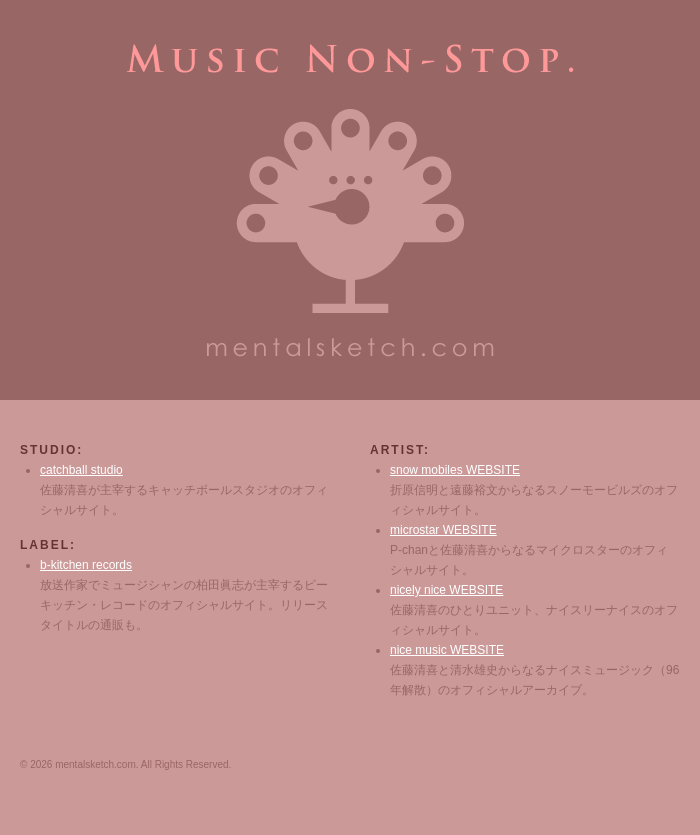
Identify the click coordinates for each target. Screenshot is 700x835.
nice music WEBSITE (447, 650)
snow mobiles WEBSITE (455, 470)
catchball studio (81, 470)
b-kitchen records (86, 565)
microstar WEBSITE (443, 530)
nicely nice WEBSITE (446, 590)
